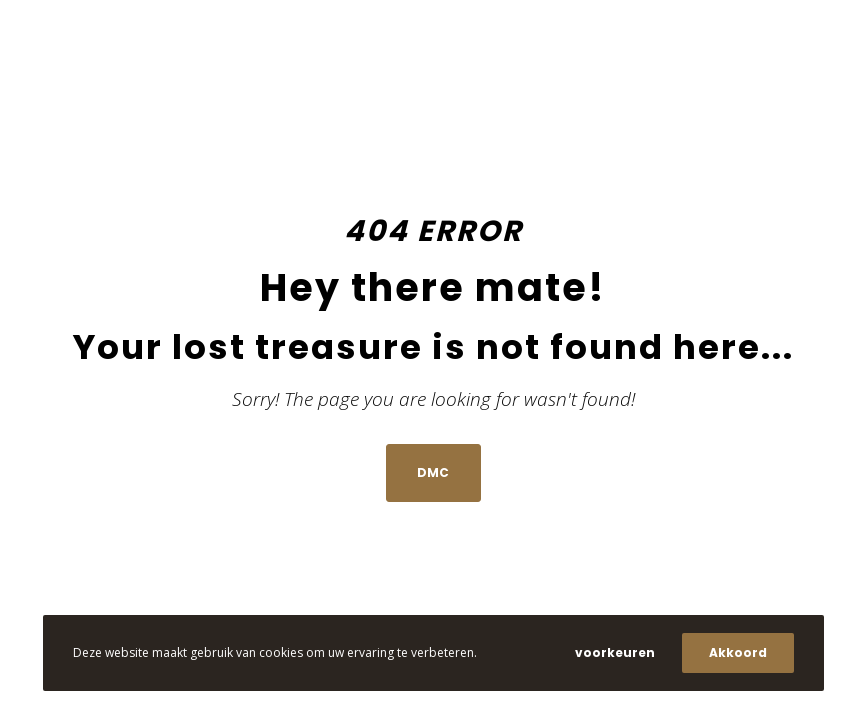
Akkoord (738, 652)
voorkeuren (615, 652)
